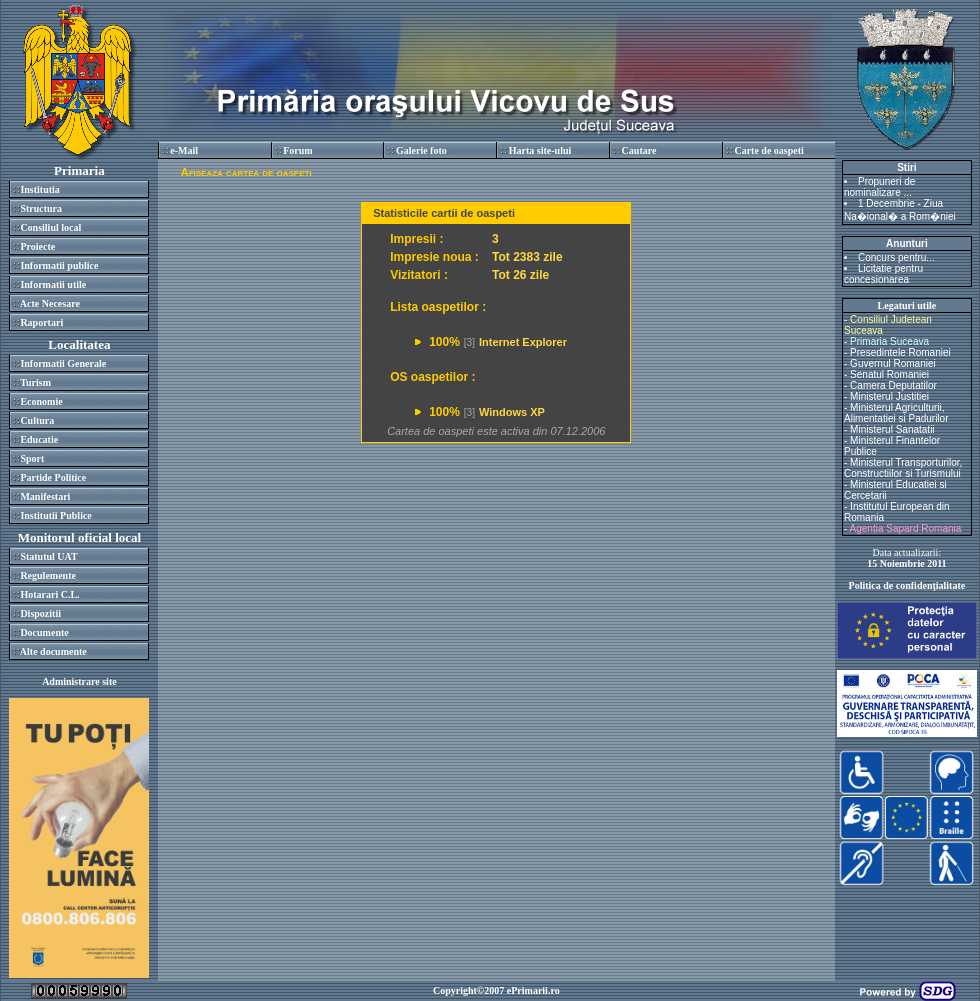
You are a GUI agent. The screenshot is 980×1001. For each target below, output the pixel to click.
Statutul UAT (48, 556)
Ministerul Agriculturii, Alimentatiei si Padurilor (896, 413)
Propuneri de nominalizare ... (879, 187)
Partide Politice (53, 477)
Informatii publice (59, 265)
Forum (297, 150)
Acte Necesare (50, 303)
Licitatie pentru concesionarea (883, 274)
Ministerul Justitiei (889, 396)
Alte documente (53, 651)
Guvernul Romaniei (893, 363)
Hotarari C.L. (49, 594)
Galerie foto (421, 150)
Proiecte (37, 246)
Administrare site (79, 681)
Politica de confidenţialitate (907, 585)
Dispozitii (40, 613)
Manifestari (45, 496)
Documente (44, 632)
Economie (41, 401)
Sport (32, 458)
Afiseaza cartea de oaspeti (246, 172)
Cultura (37, 420)
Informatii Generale (63, 363)
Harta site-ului (540, 150)
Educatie (39, 439)
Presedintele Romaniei (900, 352)
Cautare (639, 150)
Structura (41, 208)
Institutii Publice (55, 515)
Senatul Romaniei (889, 374)
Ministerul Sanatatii (892, 429)
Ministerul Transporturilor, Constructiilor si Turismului (903, 468)
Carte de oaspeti (768, 150)
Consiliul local (50, 227)
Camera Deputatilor (893, 385)
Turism (35, 382)
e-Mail (184, 150)
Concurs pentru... (896, 257)
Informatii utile (53, 284)
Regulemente (48, 575)
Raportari (41, 322)
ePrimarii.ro (533, 990)
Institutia (39, 189)
